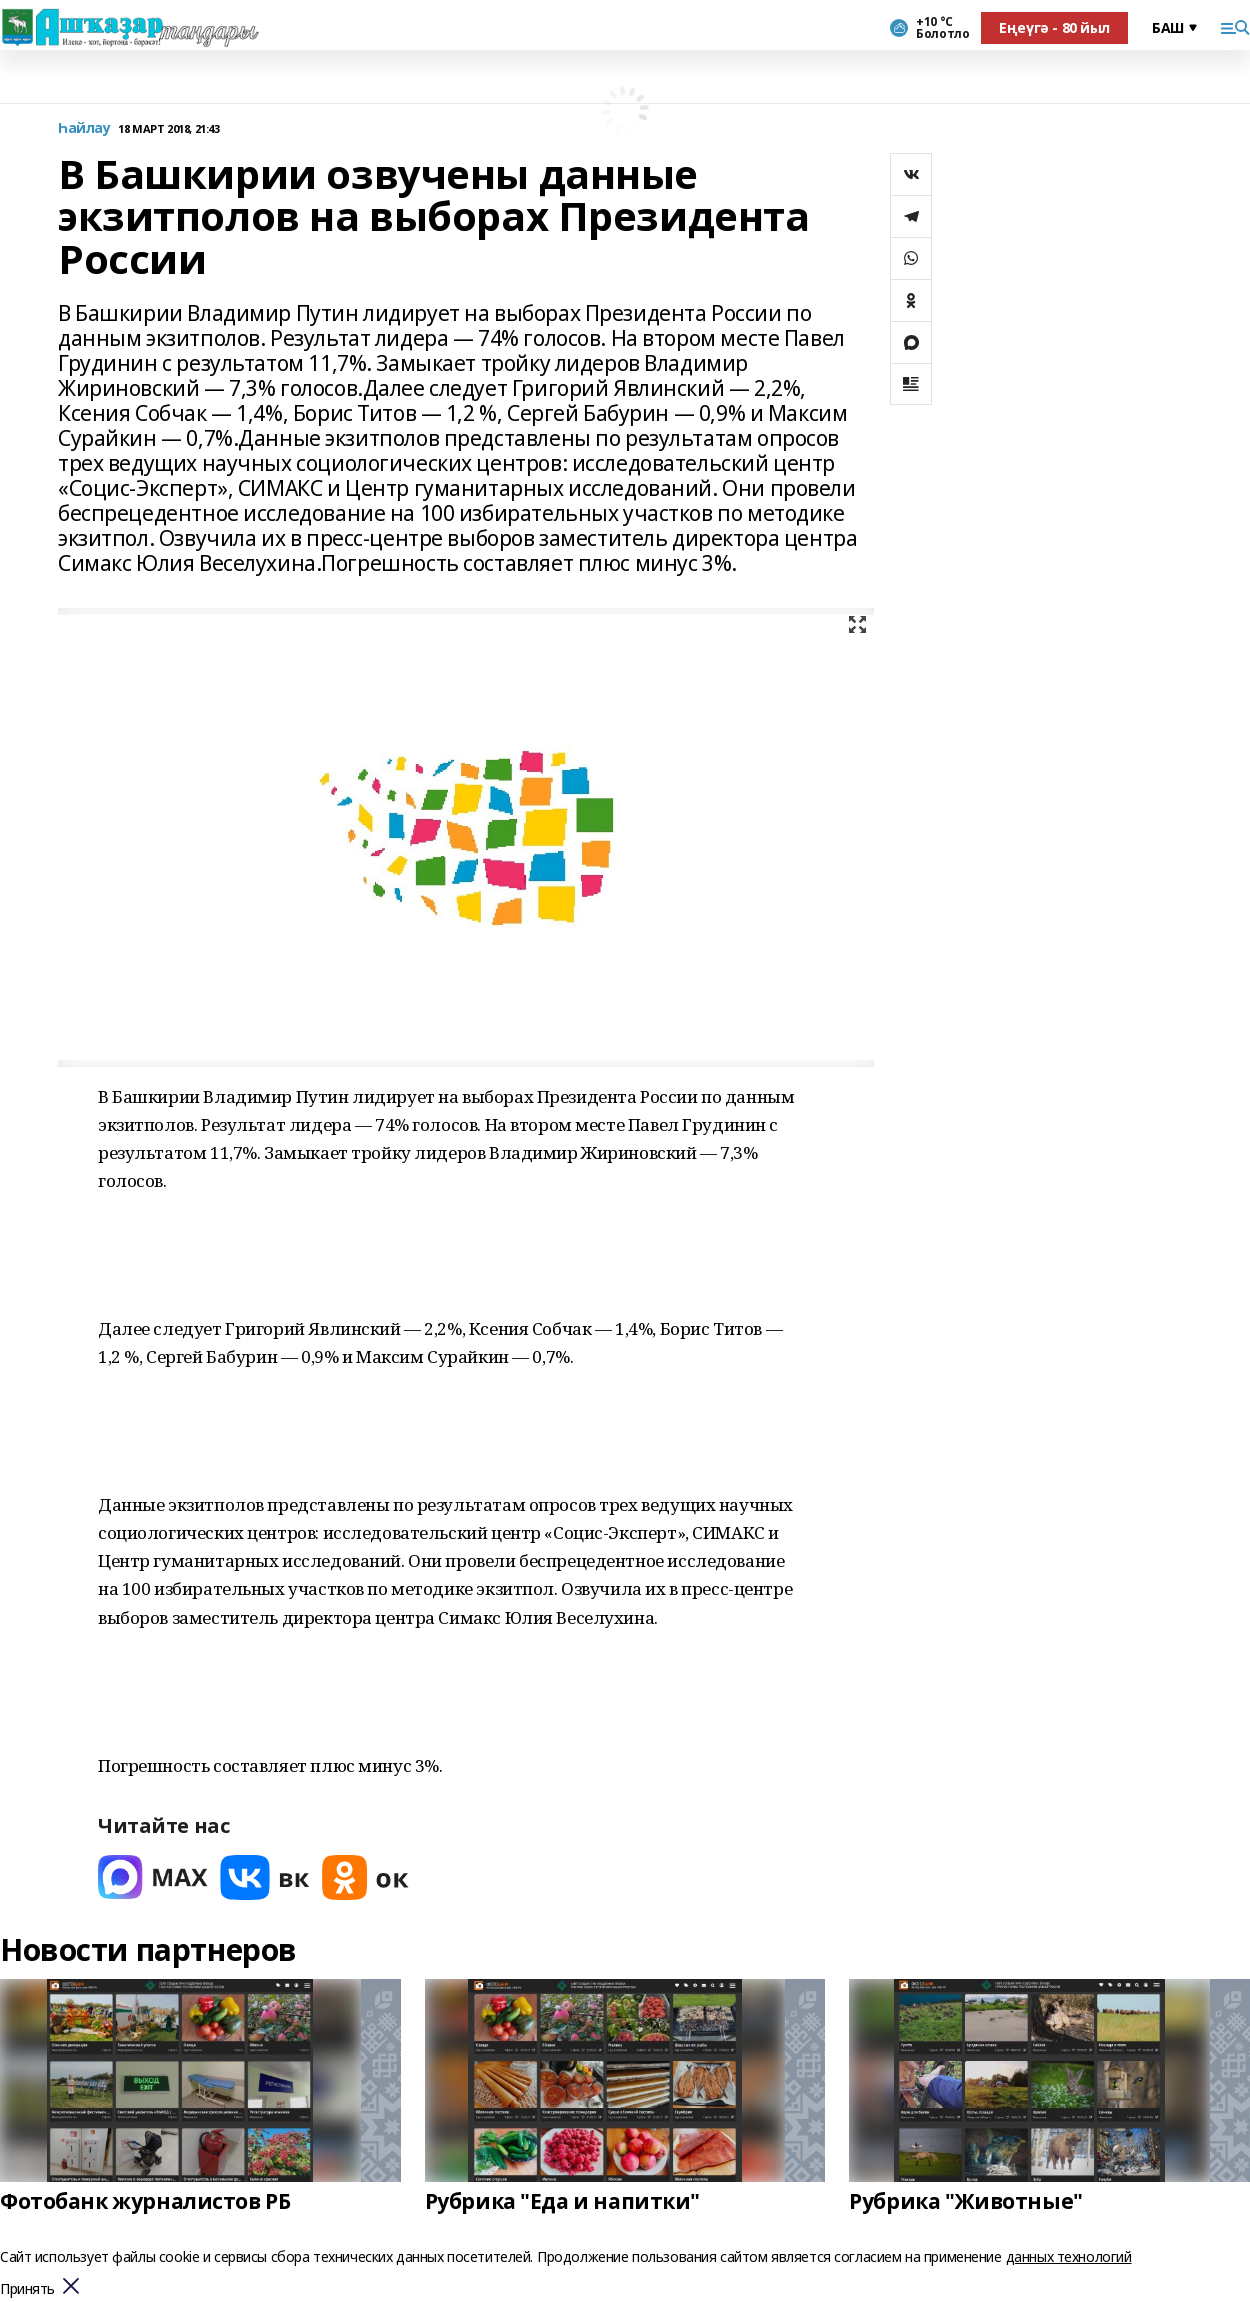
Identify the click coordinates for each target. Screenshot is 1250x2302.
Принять (27, 2289)
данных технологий (1069, 2256)
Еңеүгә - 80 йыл (1054, 27)
